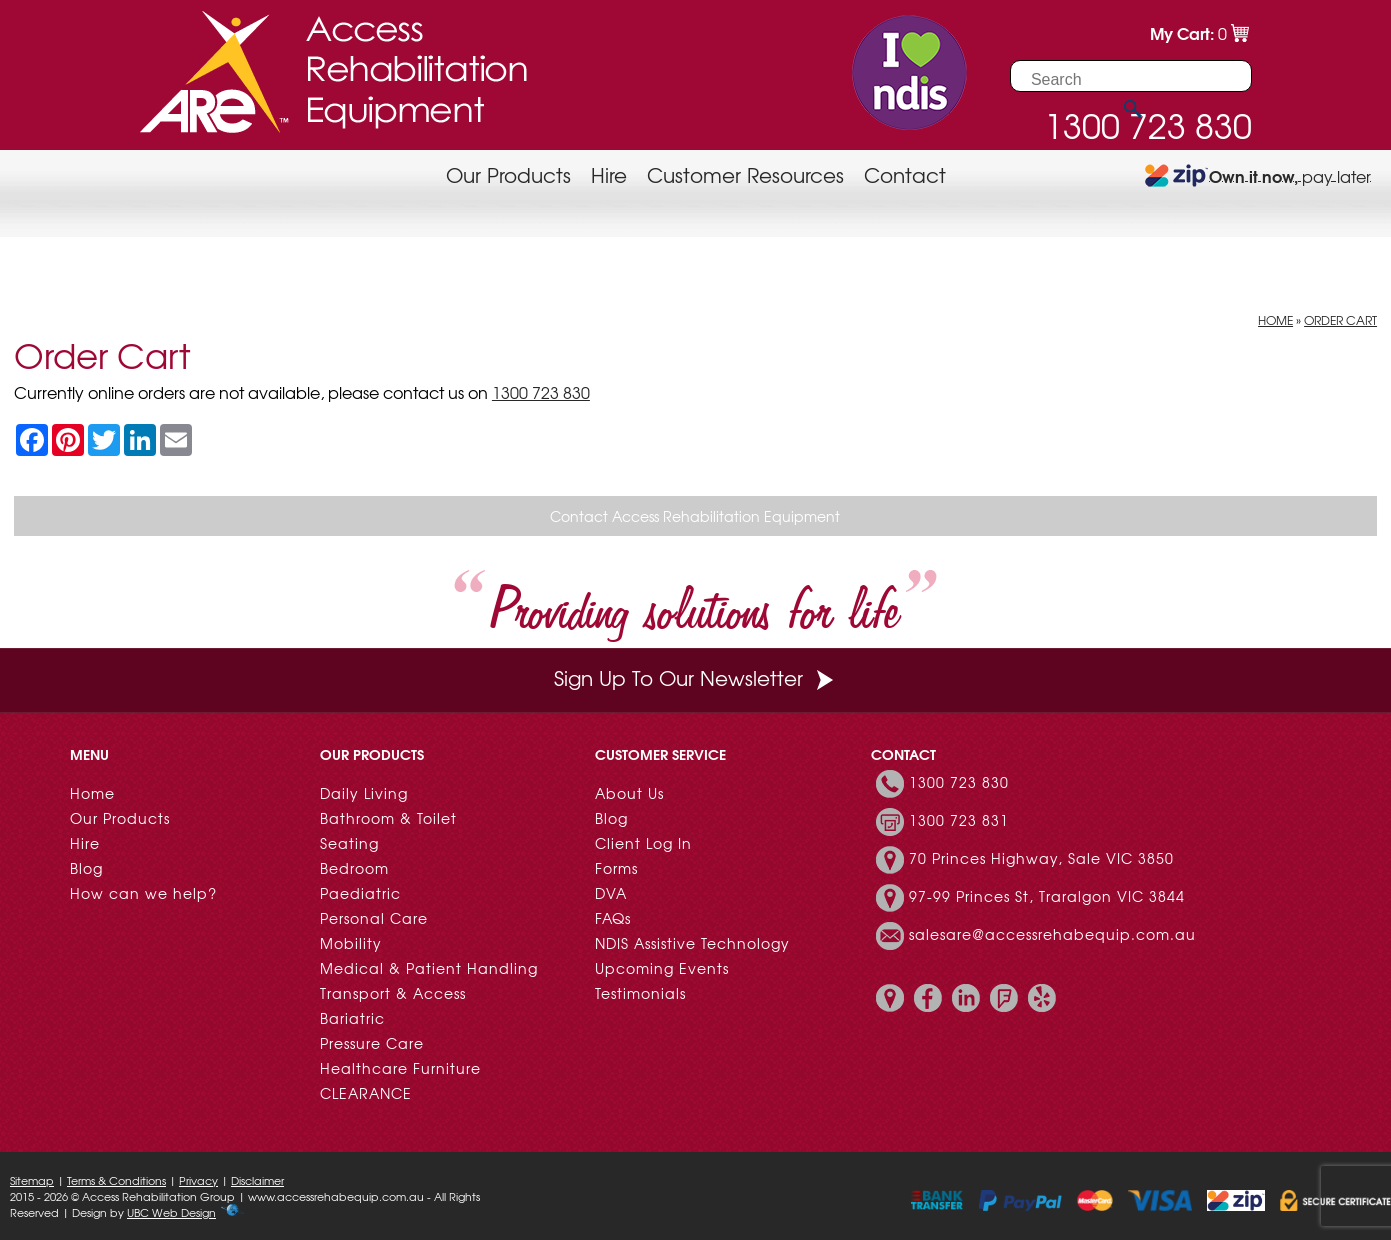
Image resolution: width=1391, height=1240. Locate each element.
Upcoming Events (662, 968)
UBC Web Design (171, 1212)
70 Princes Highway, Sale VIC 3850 (1041, 858)
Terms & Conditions (116, 1180)
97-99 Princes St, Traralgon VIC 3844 (1047, 896)
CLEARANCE (366, 1093)
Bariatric (352, 1018)
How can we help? (143, 893)
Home (1275, 320)
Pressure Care (372, 1043)
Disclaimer (257, 1180)
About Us (629, 793)
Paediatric (360, 893)
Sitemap (32, 1180)
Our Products (508, 174)
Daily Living (364, 793)
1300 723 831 (959, 820)
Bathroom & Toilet (388, 818)
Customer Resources (745, 174)
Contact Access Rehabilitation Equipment (695, 516)
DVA (611, 893)
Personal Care (374, 918)
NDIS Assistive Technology (692, 943)
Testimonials (640, 993)
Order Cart (1340, 320)
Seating (349, 843)
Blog (86, 868)
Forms (616, 868)
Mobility (351, 943)
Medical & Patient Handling (429, 968)
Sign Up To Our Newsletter (696, 677)
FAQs (613, 918)
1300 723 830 (541, 392)
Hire (609, 174)
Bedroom (354, 868)
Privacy (198, 1180)
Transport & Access (393, 993)
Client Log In (643, 843)
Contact (905, 174)
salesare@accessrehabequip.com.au (1052, 934)
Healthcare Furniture (400, 1068)
